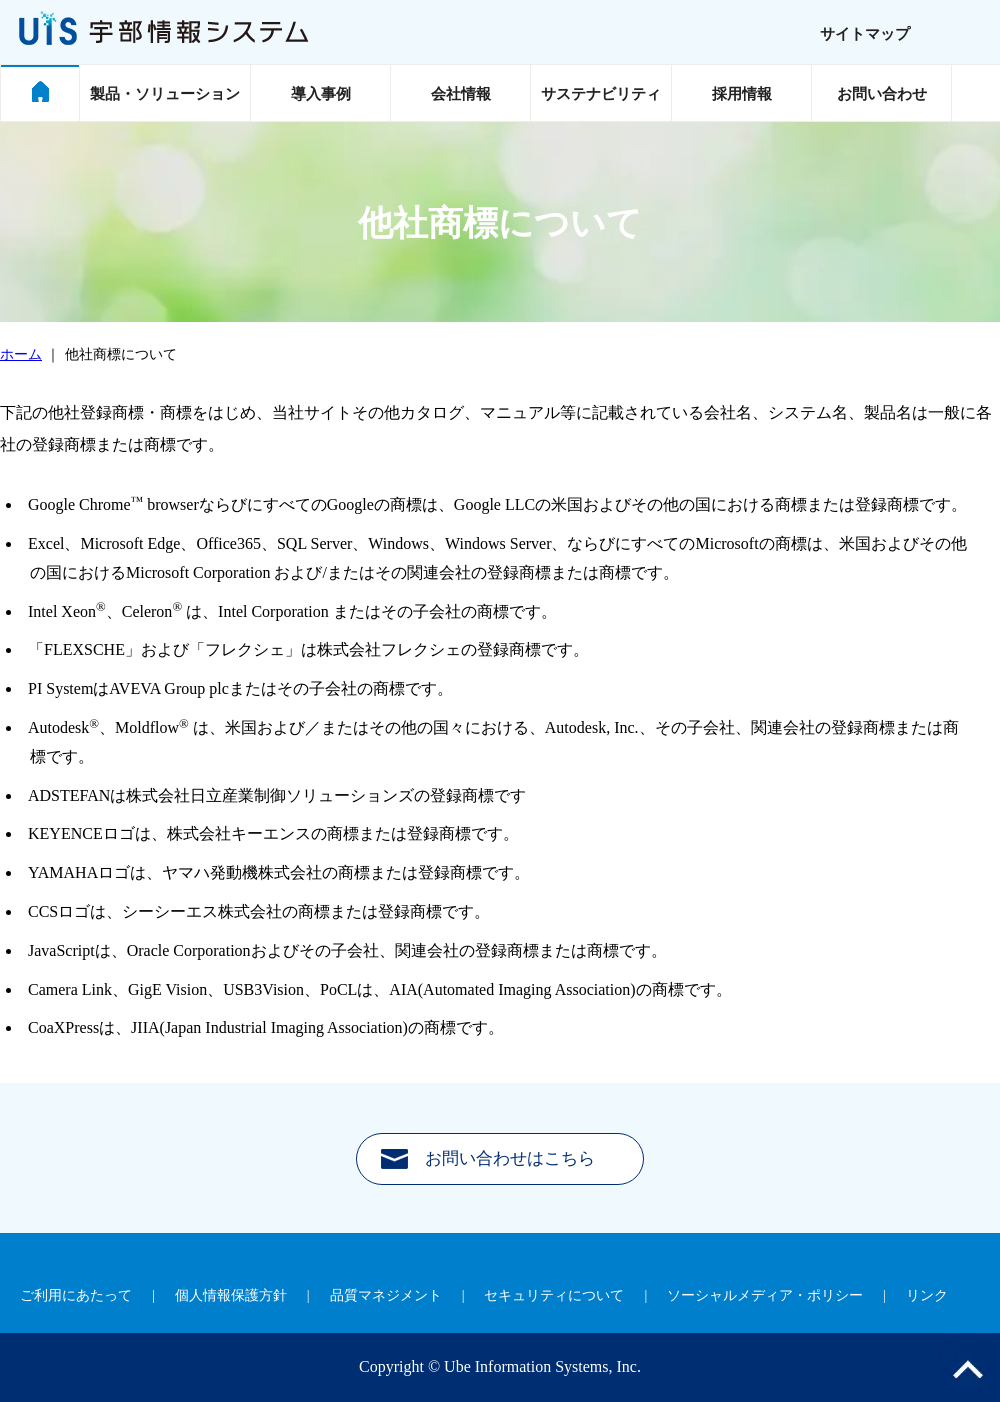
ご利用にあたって (76, 1295)
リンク (927, 1295)
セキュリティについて (554, 1295)
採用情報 (742, 94)
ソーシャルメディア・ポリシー (765, 1295)
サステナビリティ (601, 94)
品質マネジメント (386, 1295)
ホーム (21, 354)
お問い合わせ (882, 94)
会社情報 (461, 94)
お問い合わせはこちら (510, 1158)
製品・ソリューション (165, 94)
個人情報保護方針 (231, 1295)
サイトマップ (865, 34)
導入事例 (321, 94)
